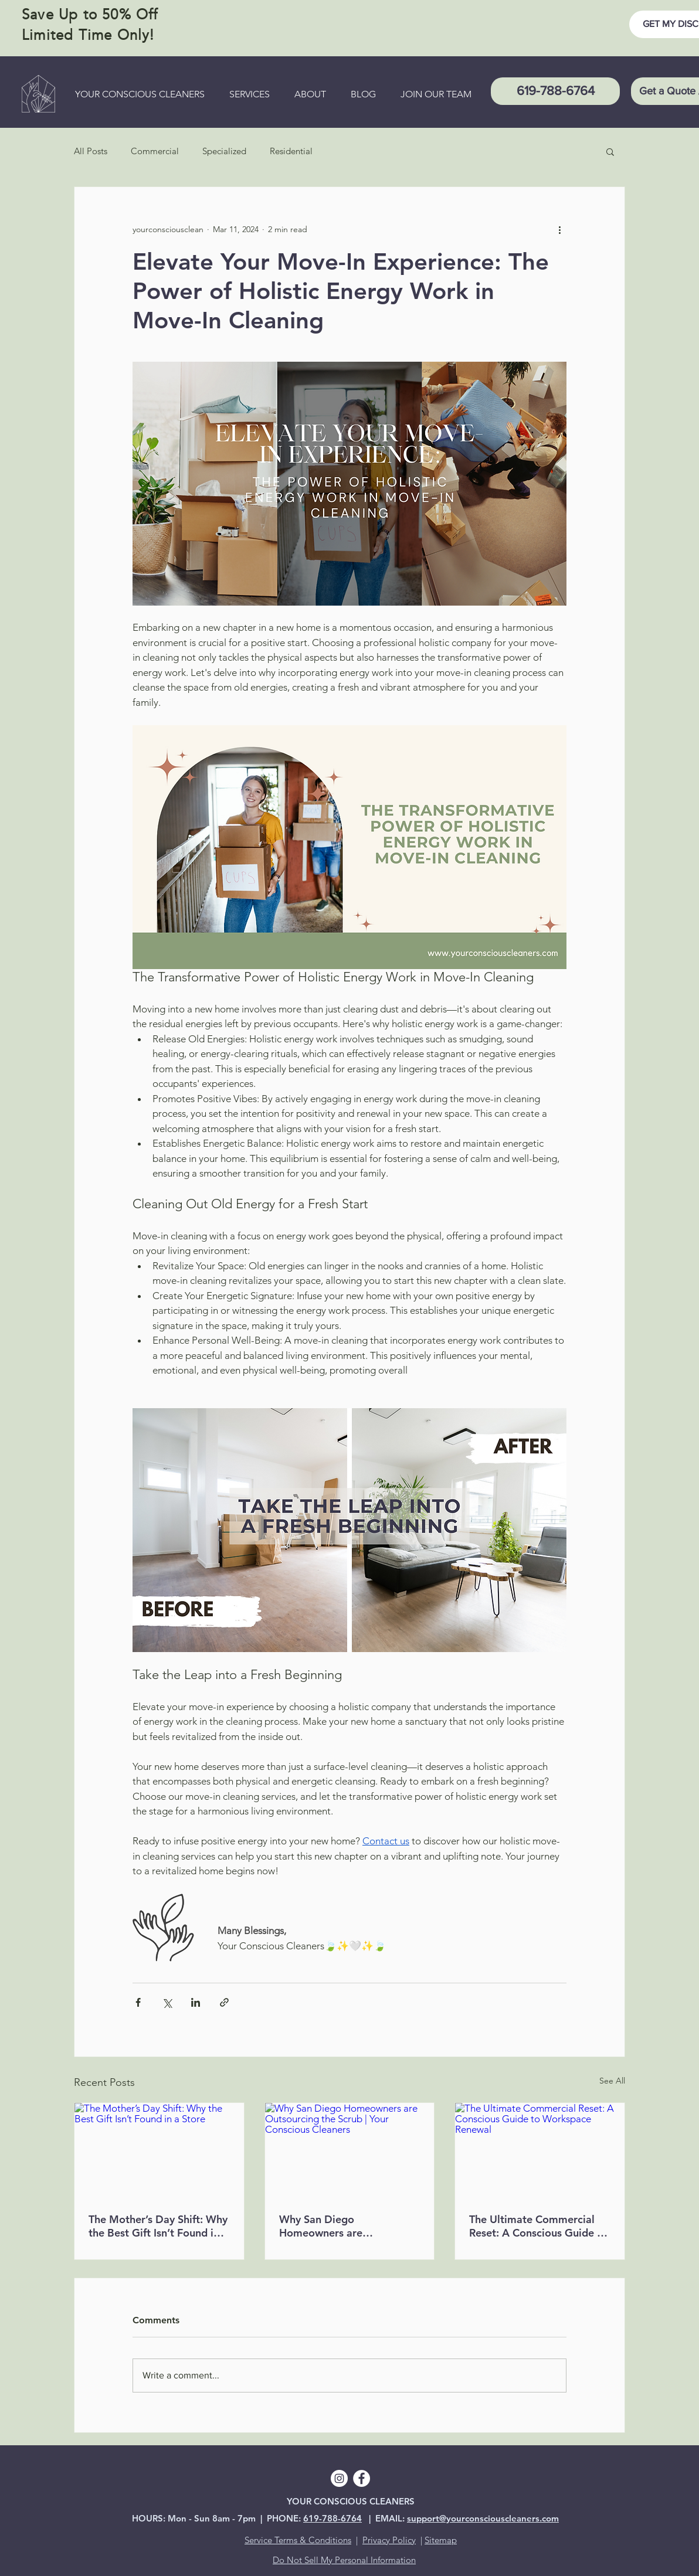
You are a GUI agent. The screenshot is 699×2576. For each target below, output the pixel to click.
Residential (291, 151)
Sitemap (441, 2540)
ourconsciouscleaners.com (505, 2518)
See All (612, 2080)
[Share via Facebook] (138, 2002)
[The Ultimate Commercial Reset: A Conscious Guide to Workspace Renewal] (540, 2150)
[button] (610, 151)
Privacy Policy (389, 2540)
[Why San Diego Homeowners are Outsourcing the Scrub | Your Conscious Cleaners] (350, 2150)
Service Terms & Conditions (298, 2540)
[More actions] (559, 229)
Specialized (224, 151)
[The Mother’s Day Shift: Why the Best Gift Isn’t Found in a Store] (159, 2150)
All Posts (90, 151)
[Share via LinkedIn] (195, 2002)
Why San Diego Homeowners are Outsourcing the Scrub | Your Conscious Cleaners (349, 2226)
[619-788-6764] (555, 91)
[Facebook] (361, 2478)
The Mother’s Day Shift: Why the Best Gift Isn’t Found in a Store (158, 2226)
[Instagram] (339, 2478)
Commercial (155, 151)
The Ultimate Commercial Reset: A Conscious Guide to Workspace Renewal (538, 2226)
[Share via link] (224, 2002)
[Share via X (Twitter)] (166, 2002)
